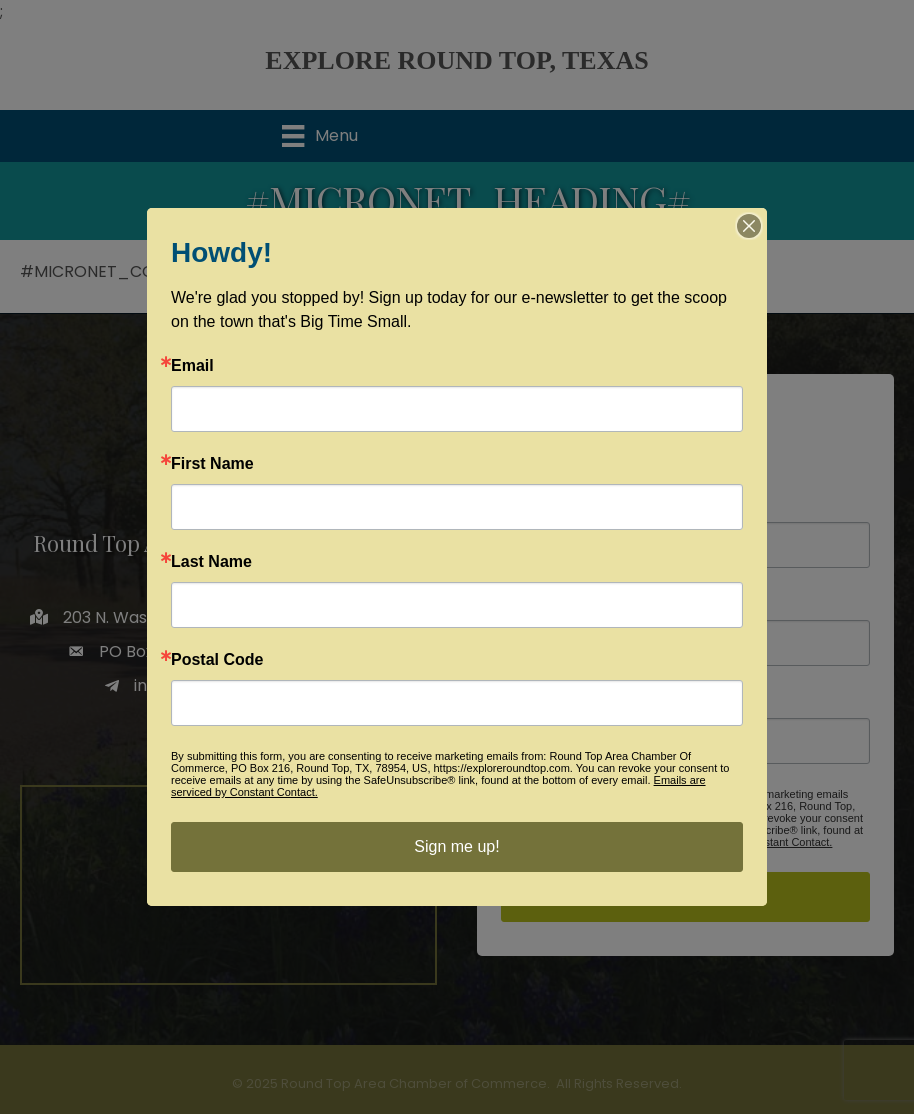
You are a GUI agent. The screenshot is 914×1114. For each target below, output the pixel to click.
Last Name (211, 562)
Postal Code (217, 660)
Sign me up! (456, 846)
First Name (212, 464)
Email (192, 366)
